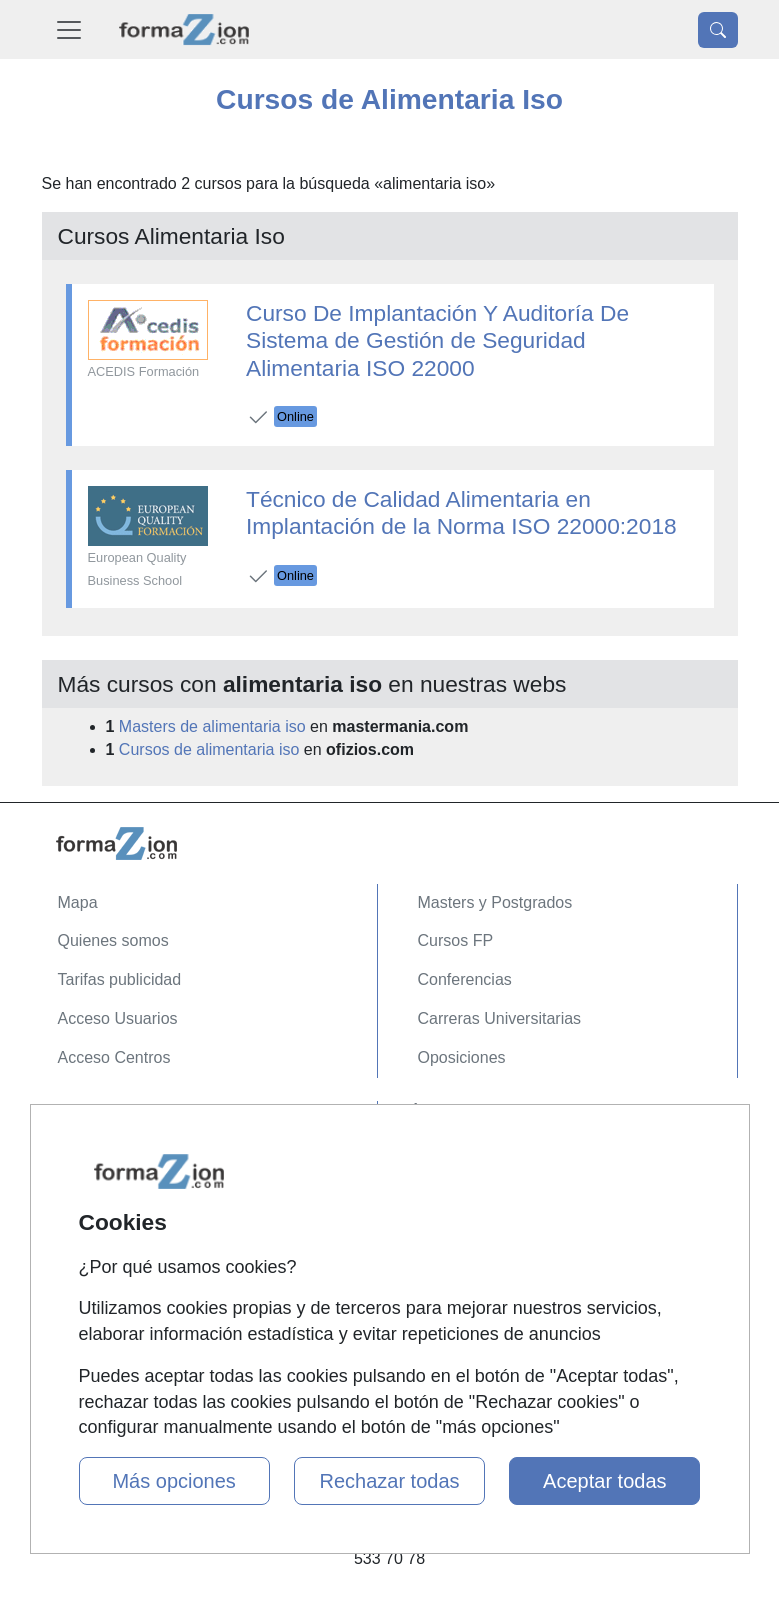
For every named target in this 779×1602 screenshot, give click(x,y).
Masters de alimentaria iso (212, 726)
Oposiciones (462, 1057)
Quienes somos (113, 940)
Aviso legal (96, 1196)
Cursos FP (456, 940)
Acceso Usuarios (118, 1018)
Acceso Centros (114, 1057)
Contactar (92, 1119)
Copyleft (87, 1235)
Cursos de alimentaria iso (209, 749)
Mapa (78, 902)
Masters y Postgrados (495, 902)
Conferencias (465, 979)
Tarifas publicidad (120, 979)
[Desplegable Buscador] (718, 30)
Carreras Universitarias (500, 1018)
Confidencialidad (117, 1157)
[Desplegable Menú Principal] (69, 29)
